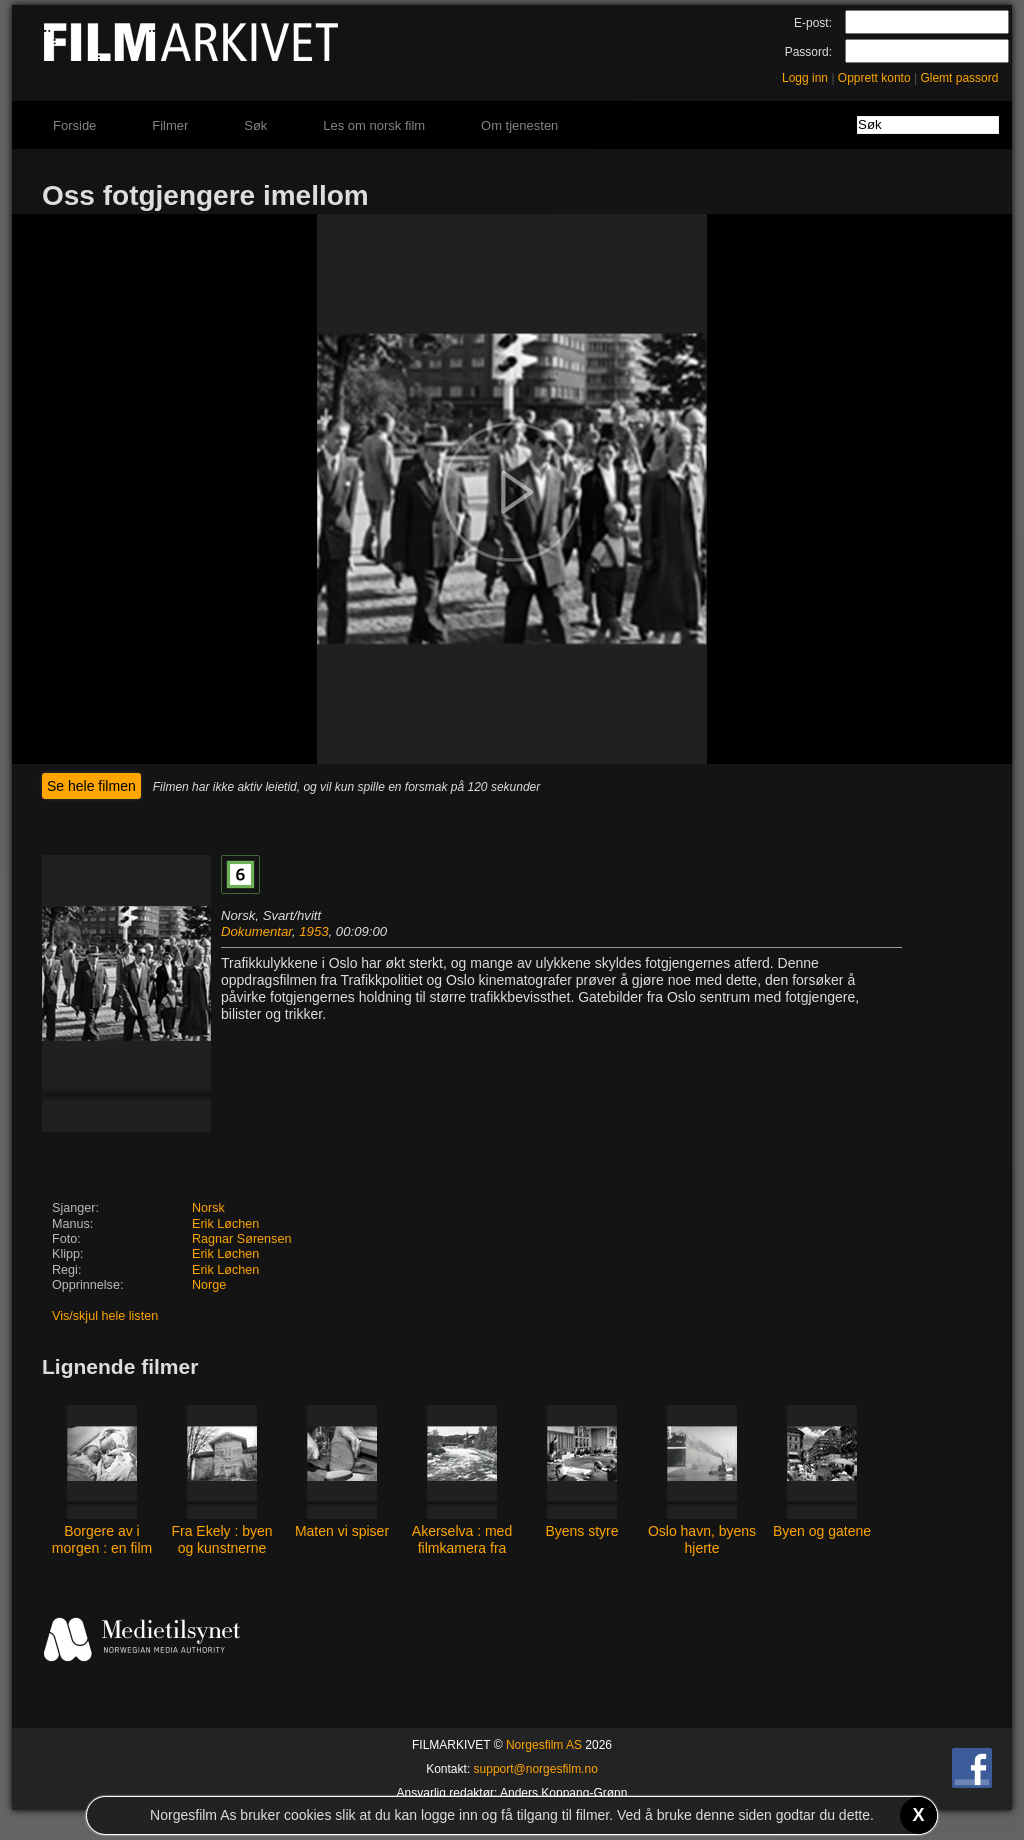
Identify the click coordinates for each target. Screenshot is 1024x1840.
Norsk (208, 1208)
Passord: (808, 52)
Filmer (170, 125)
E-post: (813, 23)
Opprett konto (874, 78)
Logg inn (805, 78)
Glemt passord (959, 78)
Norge (209, 1285)
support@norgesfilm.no (536, 1769)
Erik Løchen (225, 1224)
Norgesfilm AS (544, 1745)
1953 (313, 931)
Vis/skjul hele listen (105, 1316)
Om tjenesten (519, 125)
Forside (74, 125)
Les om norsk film (374, 125)
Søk (255, 125)
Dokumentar (256, 931)
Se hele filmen (91, 786)
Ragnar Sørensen (241, 1239)
